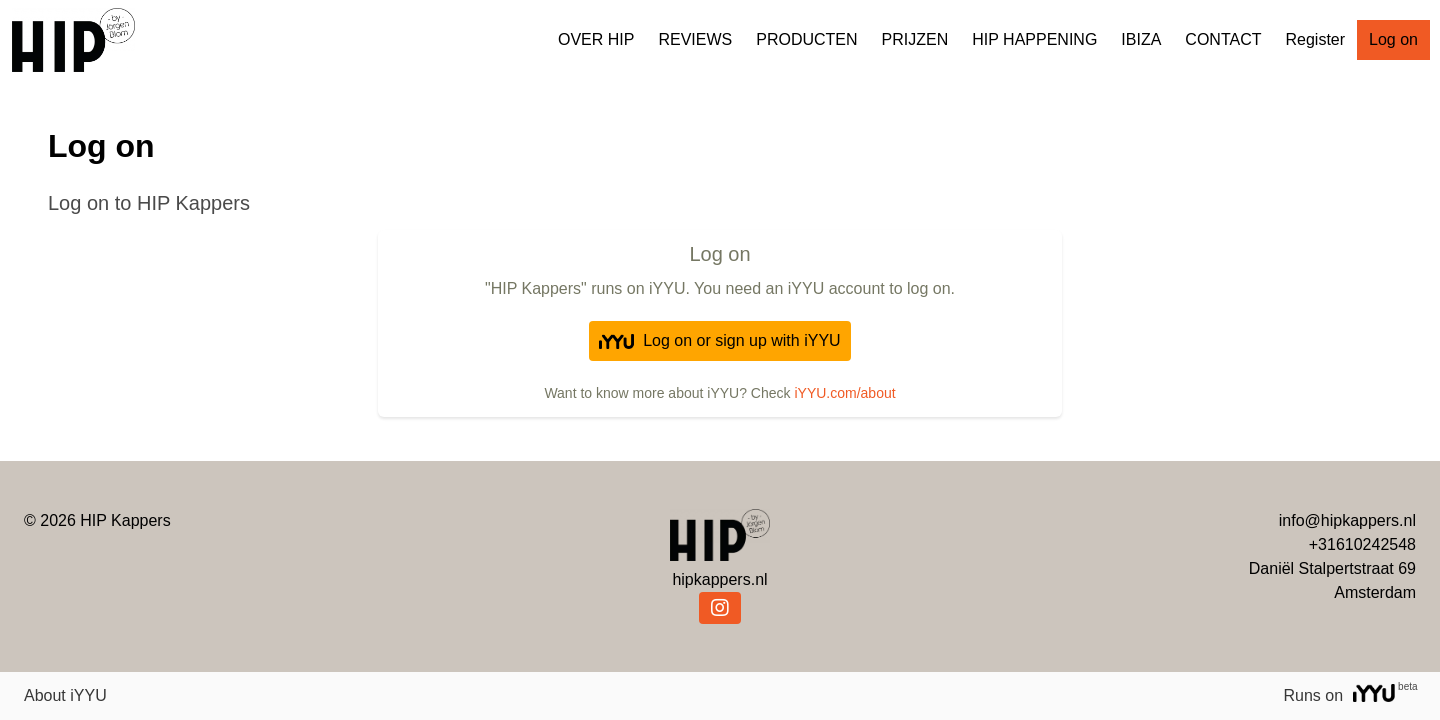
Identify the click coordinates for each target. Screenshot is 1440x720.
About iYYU (65, 695)
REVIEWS (695, 39)
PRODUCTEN (806, 39)
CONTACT (1223, 39)
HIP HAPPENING (1034, 39)
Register (1315, 39)
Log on (1393, 39)
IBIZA (1141, 39)
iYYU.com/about (844, 393)
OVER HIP (596, 39)
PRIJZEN (915, 39)
